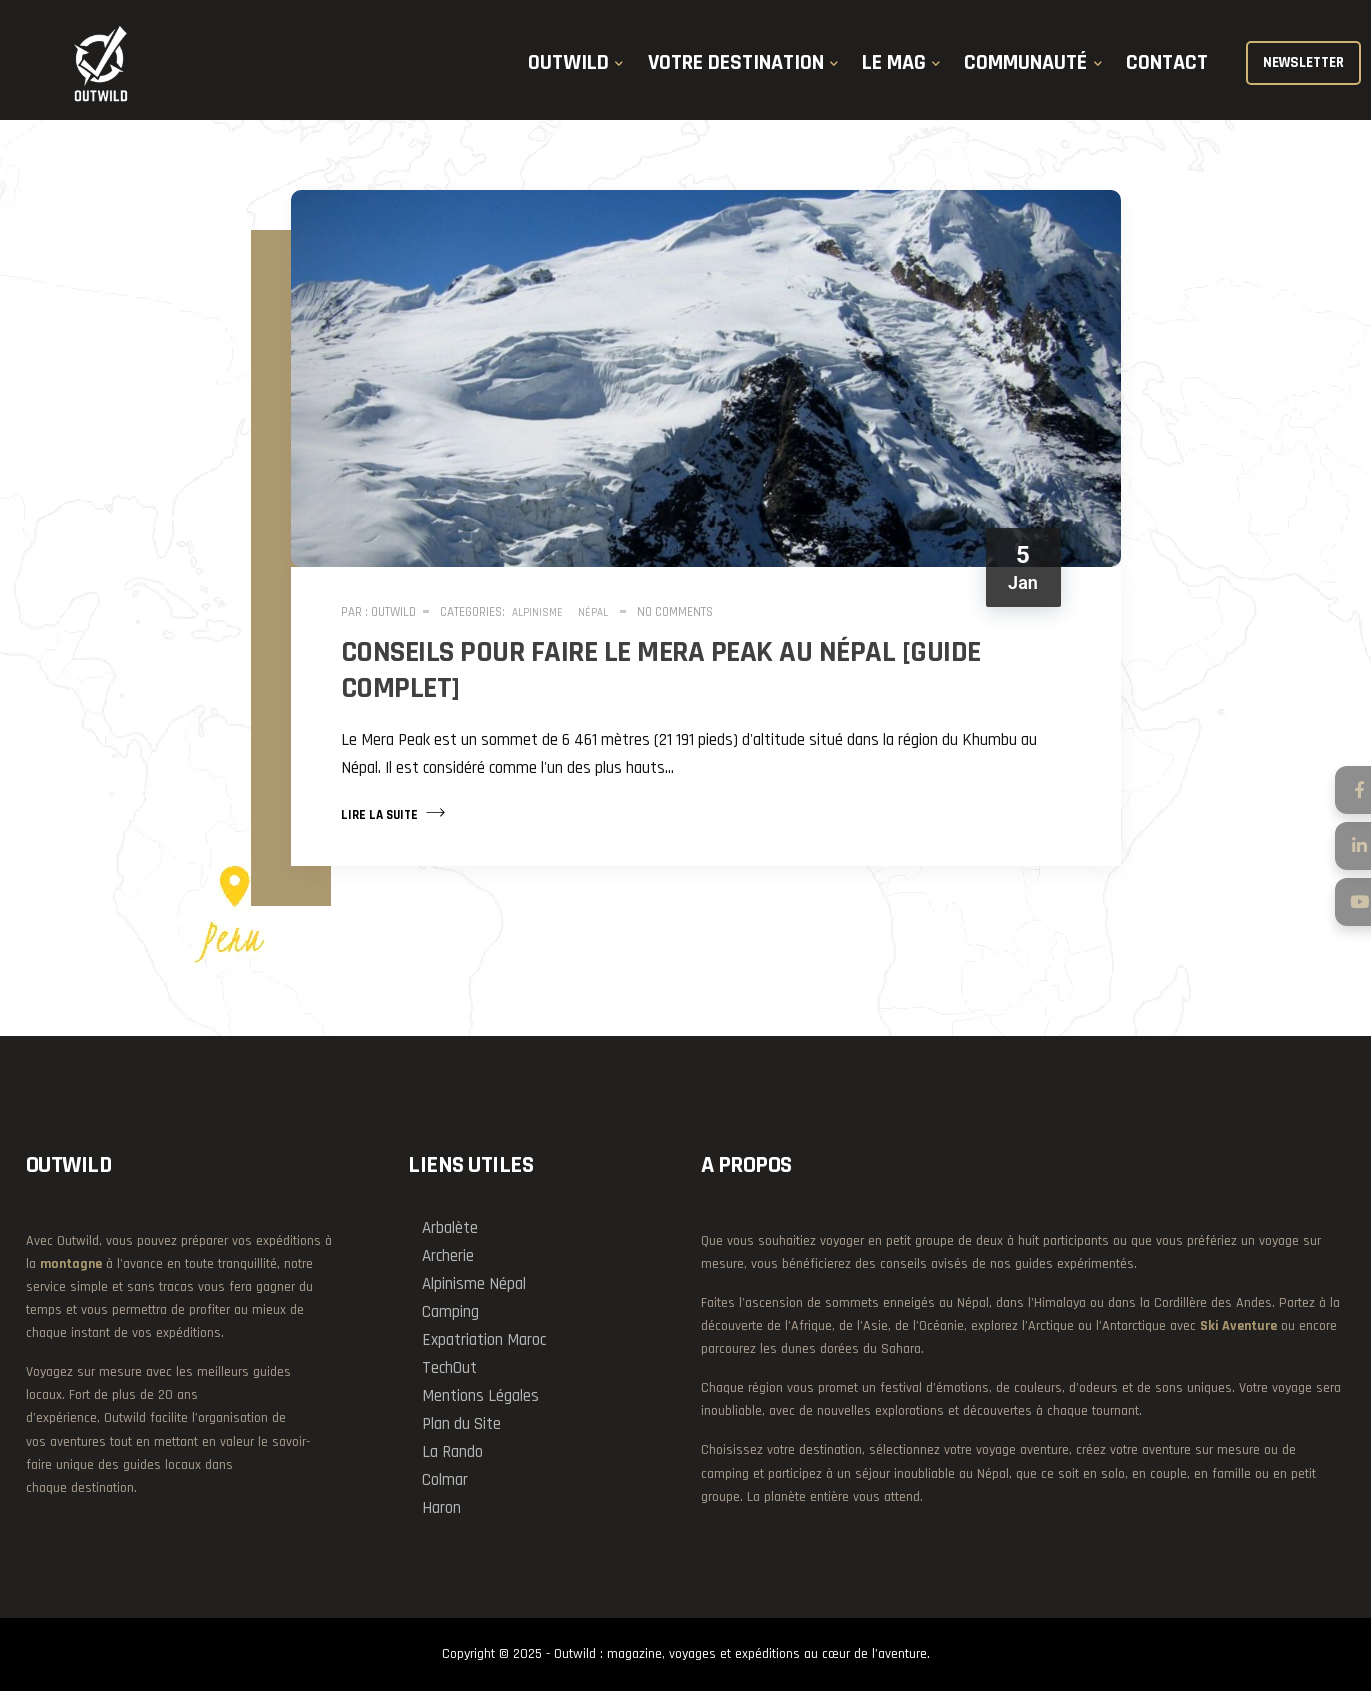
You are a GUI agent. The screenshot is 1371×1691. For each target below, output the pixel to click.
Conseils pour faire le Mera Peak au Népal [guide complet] (661, 670)
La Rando (452, 1452)
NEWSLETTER (1303, 62)
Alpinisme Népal (474, 1284)
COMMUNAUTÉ (1025, 63)
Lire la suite (393, 813)
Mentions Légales (480, 1396)
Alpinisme (537, 613)
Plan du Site (461, 1424)
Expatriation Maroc (484, 1340)
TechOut (449, 1368)
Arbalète (450, 1228)
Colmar (445, 1480)
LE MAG (894, 63)
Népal (593, 613)
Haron (441, 1508)
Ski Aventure (1238, 1326)
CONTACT (1167, 63)
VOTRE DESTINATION (736, 63)
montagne (71, 1264)
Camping (450, 1312)
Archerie (448, 1256)
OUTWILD (568, 63)
